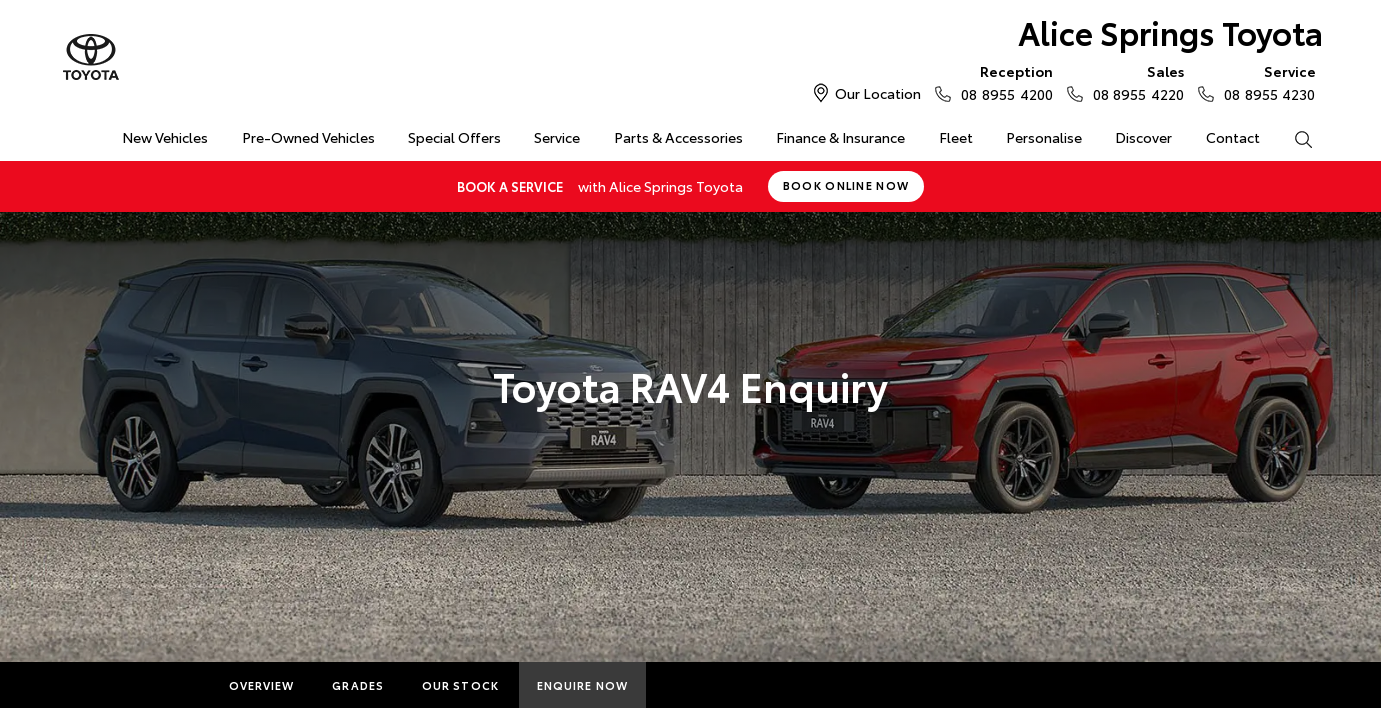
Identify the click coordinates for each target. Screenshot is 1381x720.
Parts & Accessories (678, 137)
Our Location (878, 93)
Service (557, 137)
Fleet (956, 137)
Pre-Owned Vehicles (308, 137)
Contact (1233, 137)
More (684, 685)
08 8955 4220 (1134, 82)
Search (1295, 138)
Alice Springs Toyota (1170, 31)
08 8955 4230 (1265, 82)
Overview (262, 685)
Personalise (1044, 137)
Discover (1143, 137)
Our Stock (460, 685)
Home (72, 133)
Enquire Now (582, 685)
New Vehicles (165, 137)
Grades (358, 685)
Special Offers (454, 137)
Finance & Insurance (840, 137)
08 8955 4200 (1002, 82)
